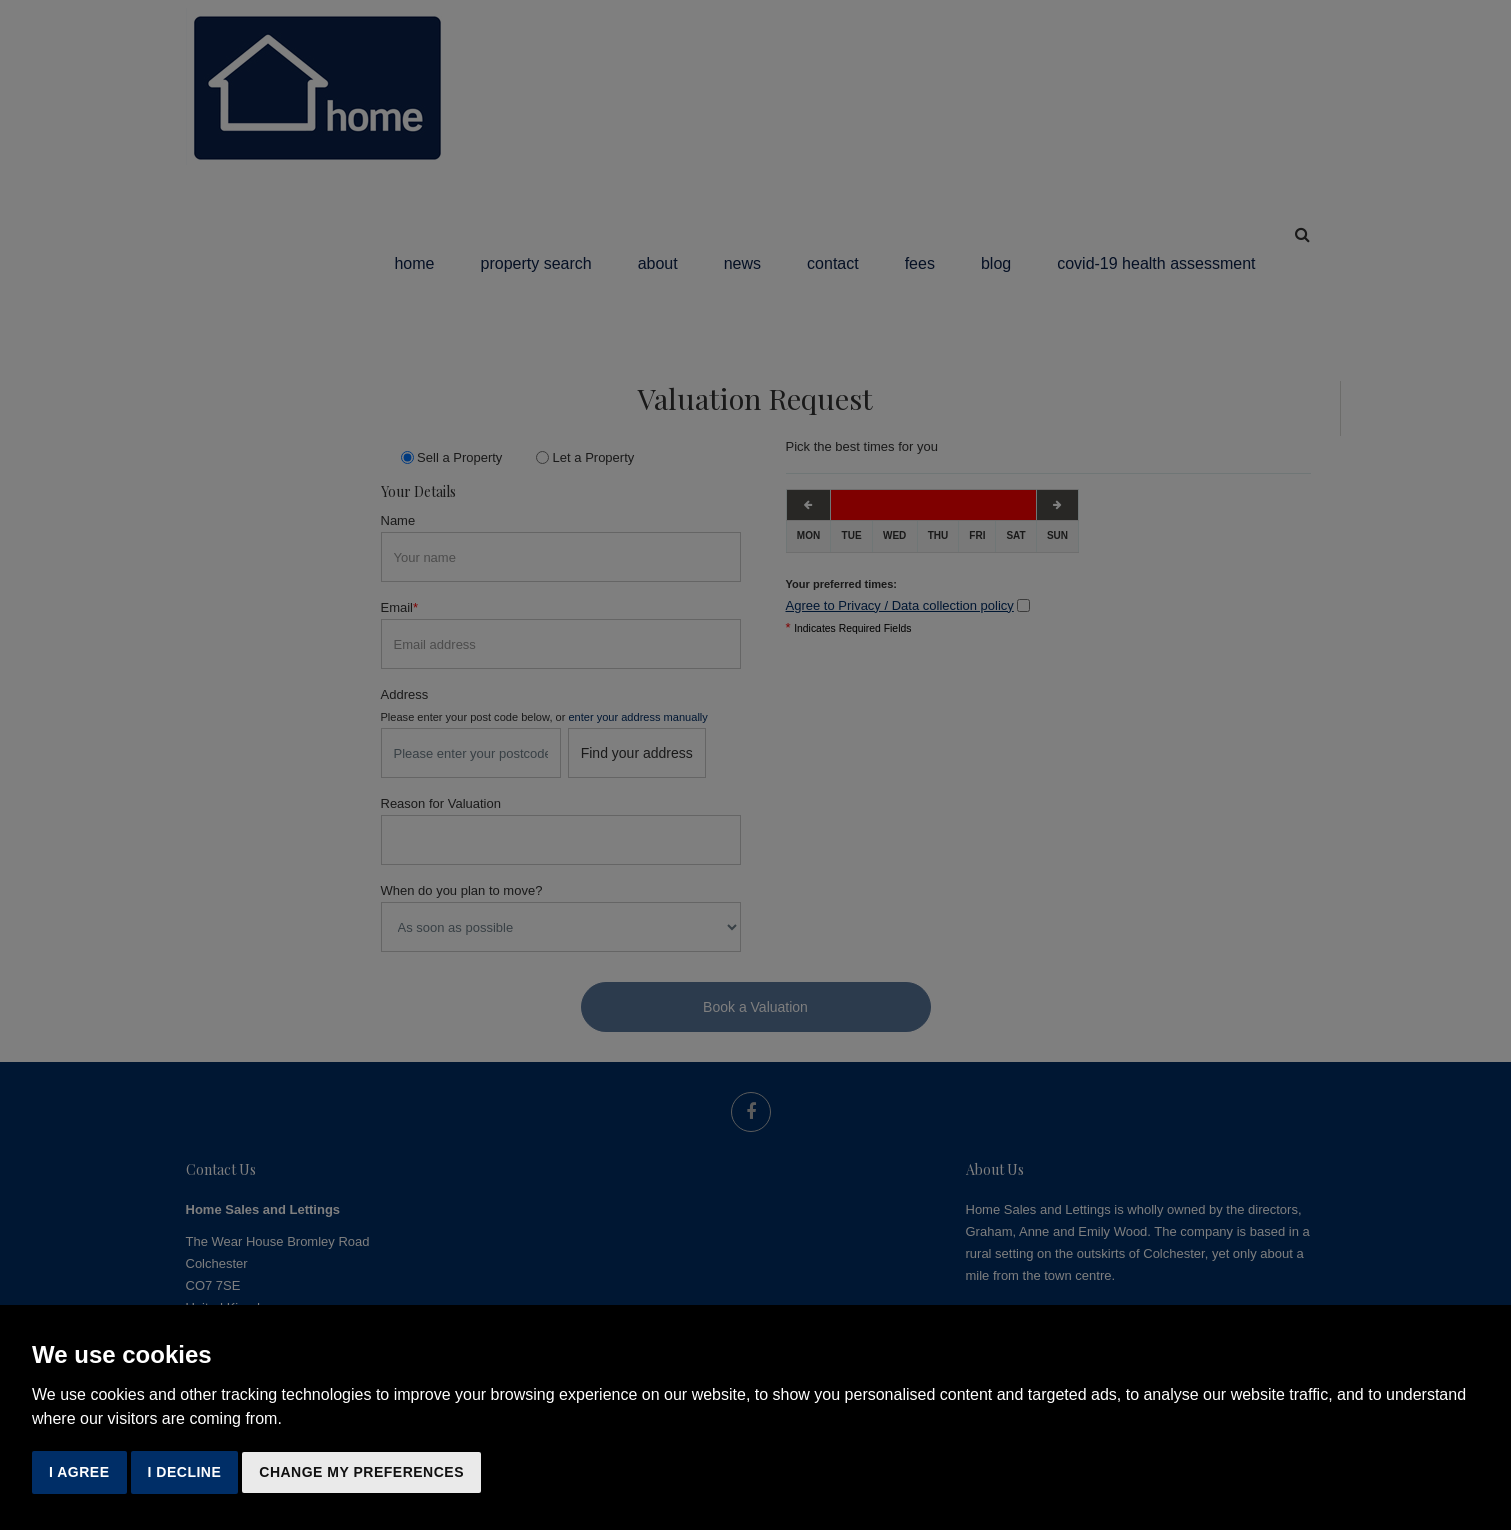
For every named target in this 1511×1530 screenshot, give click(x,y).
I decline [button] (185, 1472)
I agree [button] (79, 1472)
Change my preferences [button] (361, 1472)
